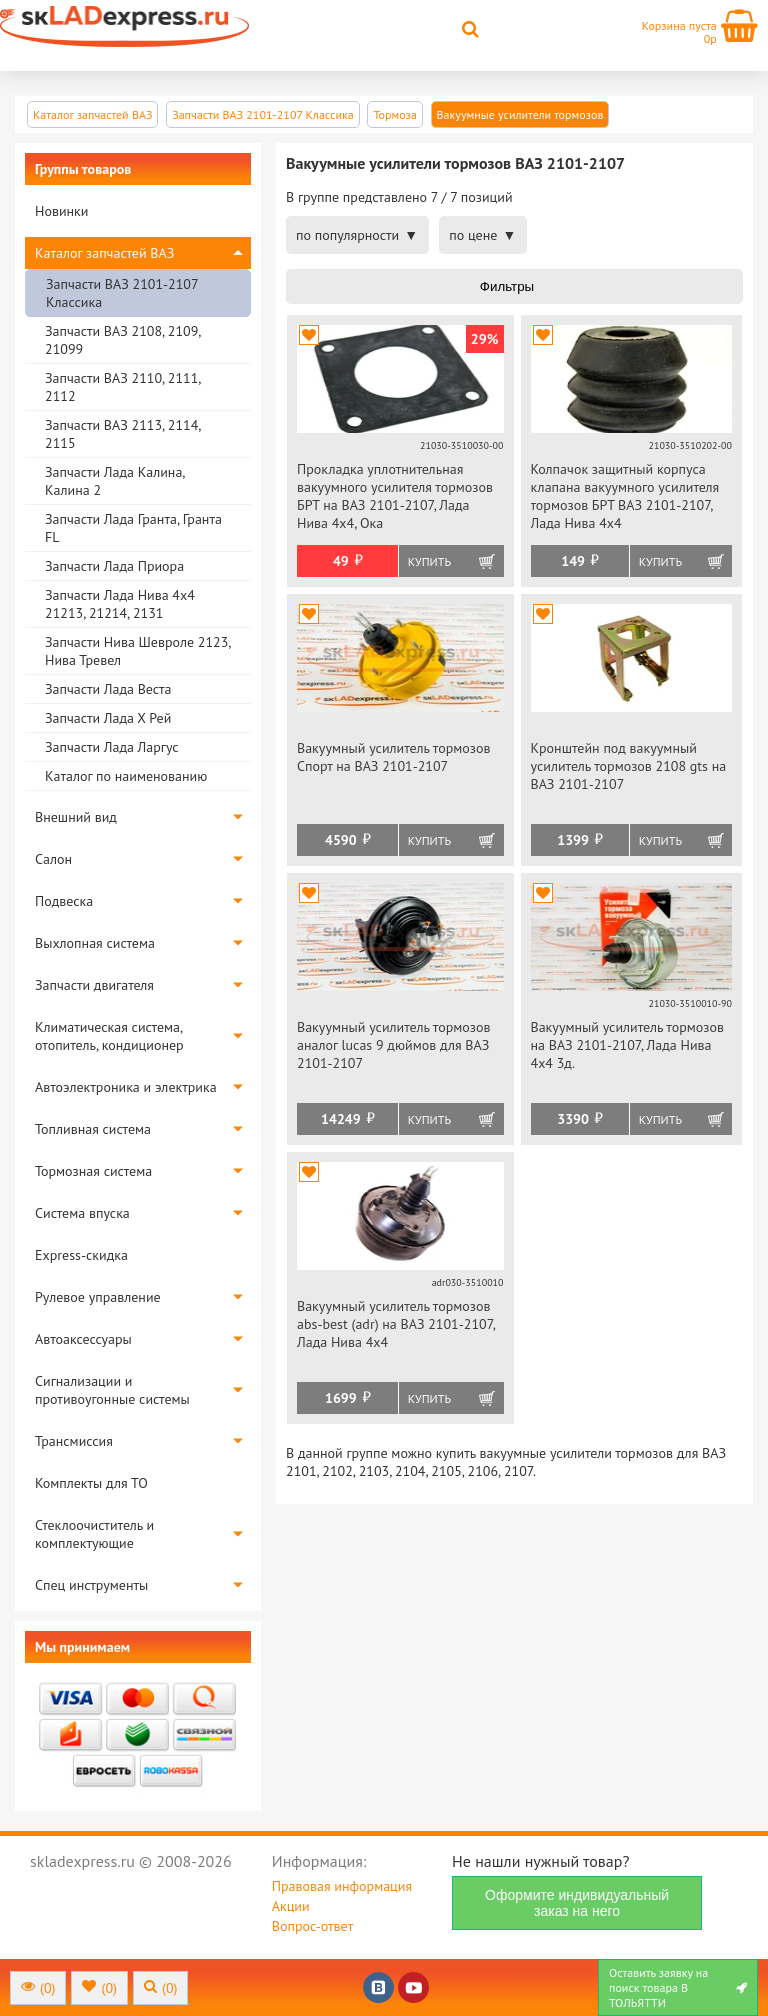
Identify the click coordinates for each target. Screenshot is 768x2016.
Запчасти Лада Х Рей (108, 718)
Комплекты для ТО (91, 1483)
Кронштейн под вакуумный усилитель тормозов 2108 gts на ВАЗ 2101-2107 (629, 766)
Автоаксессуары (83, 1339)
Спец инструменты (91, 1585)
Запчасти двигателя (94, 985)
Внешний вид (76, 817)
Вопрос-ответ (312, 1926)
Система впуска (82, 1213)
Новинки (61, 211)
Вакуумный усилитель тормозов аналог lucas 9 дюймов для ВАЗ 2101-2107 (393, 1045)
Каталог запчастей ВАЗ (104, 253)
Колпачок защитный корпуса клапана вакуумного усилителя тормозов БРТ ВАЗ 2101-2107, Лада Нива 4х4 (625, 496)
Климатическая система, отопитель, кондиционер (109, 1036)
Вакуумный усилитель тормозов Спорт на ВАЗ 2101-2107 (393, 757)
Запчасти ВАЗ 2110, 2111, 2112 (122, 387)
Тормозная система (93, 1171)
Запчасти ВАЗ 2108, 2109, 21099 (122, 340)
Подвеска (64, 901)
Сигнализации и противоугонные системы (112, 1390)
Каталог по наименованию (126, 776)
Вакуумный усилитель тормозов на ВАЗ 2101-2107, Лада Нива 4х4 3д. (627, 1045)
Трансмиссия (74, 1441)
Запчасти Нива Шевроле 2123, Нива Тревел (137, 651)
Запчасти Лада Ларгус (112, 747)
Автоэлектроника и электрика (126, 1087)
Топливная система (93, 1129)
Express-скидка (81, 1255)
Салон (53, 859)
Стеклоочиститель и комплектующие (94, 1534)
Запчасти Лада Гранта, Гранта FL (133, 528)
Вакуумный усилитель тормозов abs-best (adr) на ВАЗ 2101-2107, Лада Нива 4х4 (396, 1324)
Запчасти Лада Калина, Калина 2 (114, 481)
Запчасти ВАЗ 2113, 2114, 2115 (122, 434)
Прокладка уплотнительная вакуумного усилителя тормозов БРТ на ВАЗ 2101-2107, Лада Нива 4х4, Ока (395, 496)
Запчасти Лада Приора (114, 566)
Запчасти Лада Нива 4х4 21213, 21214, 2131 (120, 604)
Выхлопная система (95, 943)
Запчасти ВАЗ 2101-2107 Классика (122, 293)
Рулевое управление (98, 1297)
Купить (429, 561)
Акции (291, 1906)
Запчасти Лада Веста (108, 689)
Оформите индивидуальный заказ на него (577, 1903)
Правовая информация (342, 1886)
